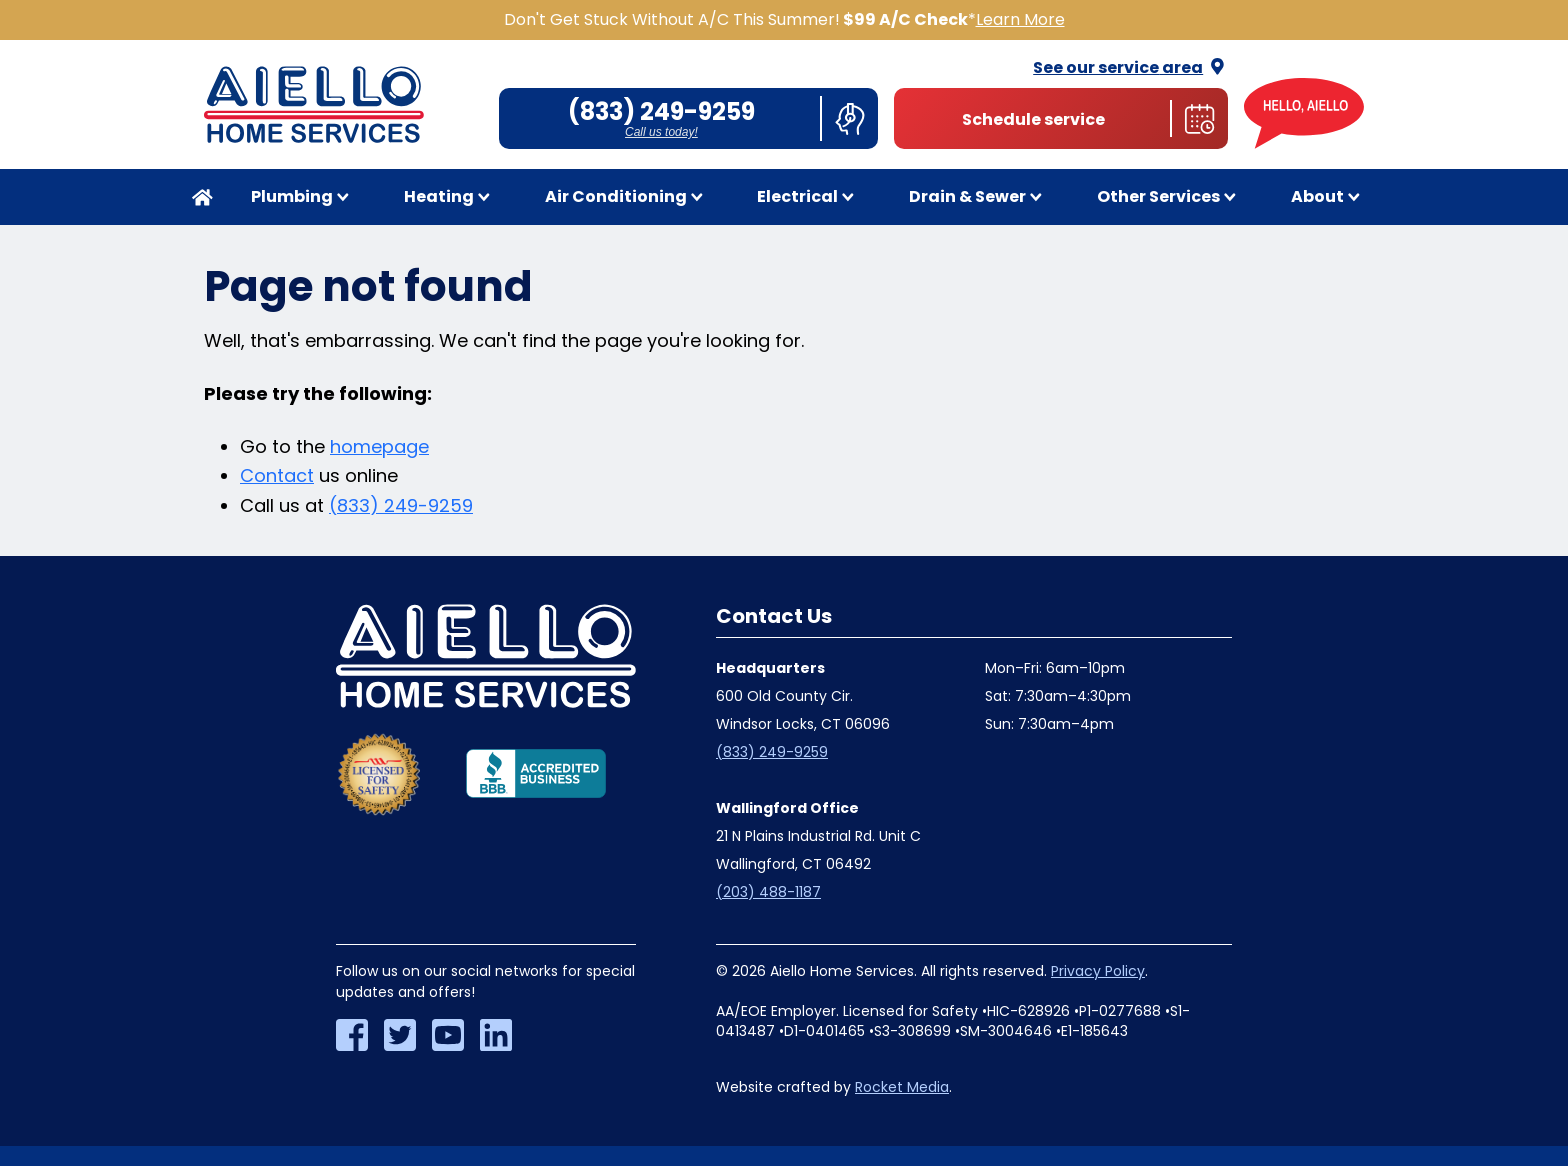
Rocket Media (902, 1087)
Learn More (1020, 19)
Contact (277, 475)
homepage (379, 446)
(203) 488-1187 (768, 892)
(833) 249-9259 (401, 505)
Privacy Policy (1098, 971)
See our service (1130, 67)
